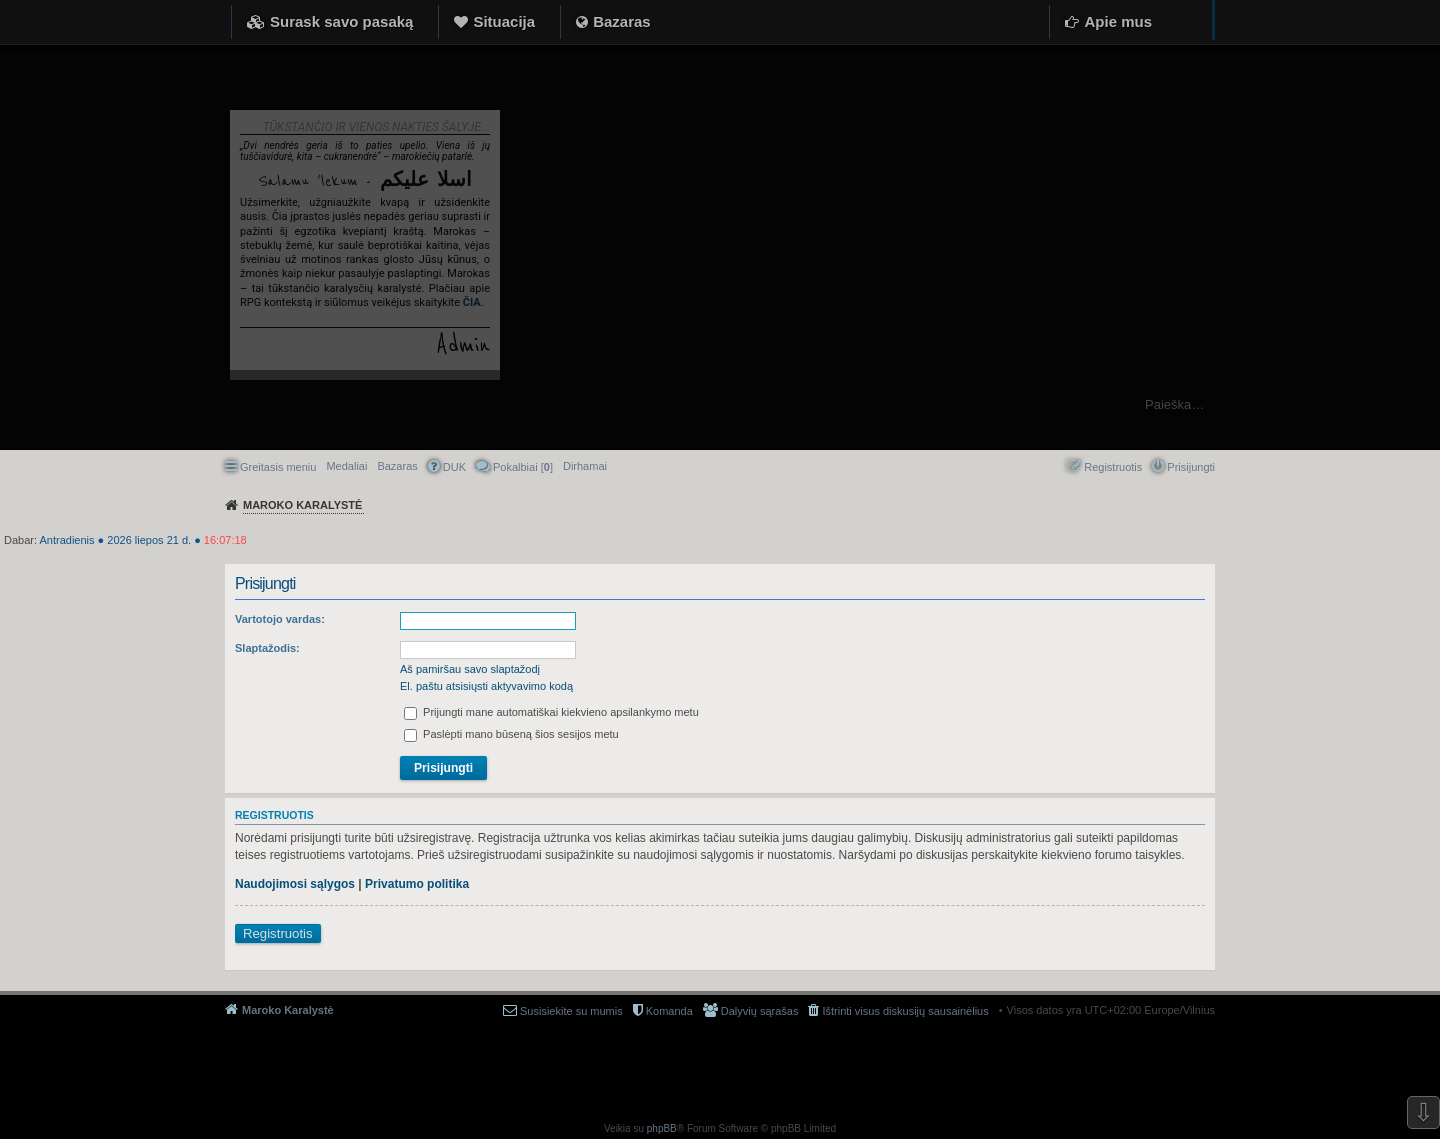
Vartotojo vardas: (280, 619)
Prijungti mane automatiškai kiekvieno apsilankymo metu (551, 712)
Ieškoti (1414, 404)
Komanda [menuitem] (669, 1011)
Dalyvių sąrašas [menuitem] (760, 1011)
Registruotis (278, 933)
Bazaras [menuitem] (397, 466)
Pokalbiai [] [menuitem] (523, 467)
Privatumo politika (417, 884)
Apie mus (1118, 21)
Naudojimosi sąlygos (295, 884)
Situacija (504, 21)
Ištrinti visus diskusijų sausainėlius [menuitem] (905, 1011)
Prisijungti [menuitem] (1191, 467)
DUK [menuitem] (454, 467)
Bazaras (622, 21)
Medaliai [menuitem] (346, 466)
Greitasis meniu (278, 467)
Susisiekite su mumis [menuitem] (571, 1011)
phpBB (662, 1128)
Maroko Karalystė (288, 1010)
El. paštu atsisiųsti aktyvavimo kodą (486, 686)
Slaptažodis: (267, 648)
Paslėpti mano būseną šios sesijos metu (511, 734)
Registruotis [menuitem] (1113, 467)
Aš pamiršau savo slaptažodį (470, 669)
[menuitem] (585, 466)
